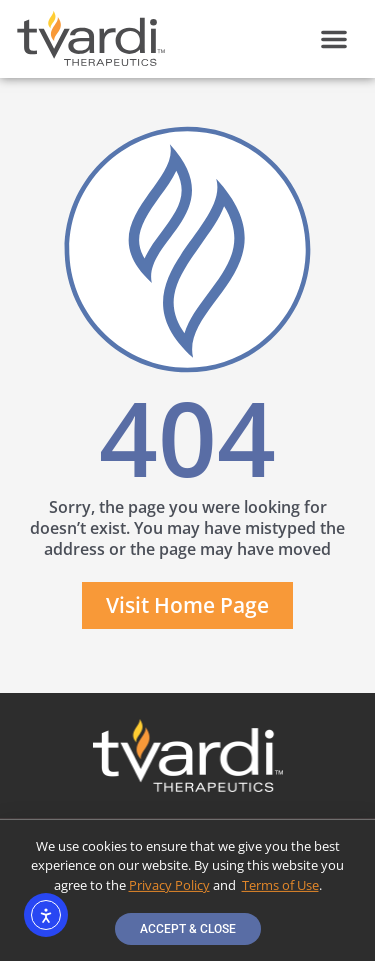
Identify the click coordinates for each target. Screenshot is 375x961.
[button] (334, 39)
